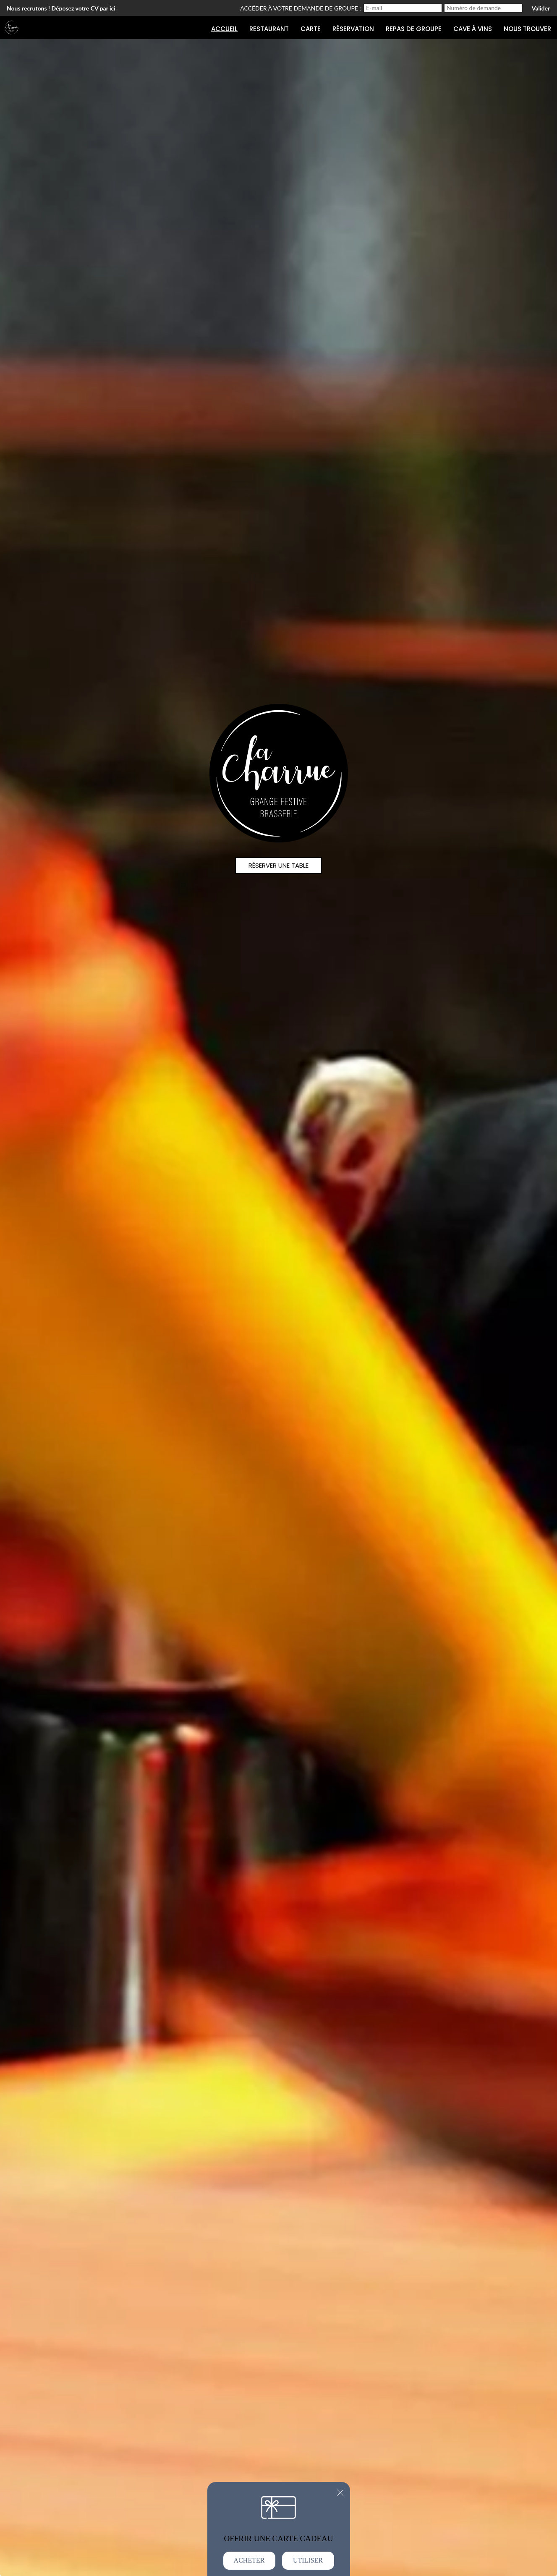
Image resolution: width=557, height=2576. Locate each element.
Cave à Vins (472, 28)
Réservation (353, 28)
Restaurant (269, 28)
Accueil (224, 28)
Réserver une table (278, 865)
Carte (311, 28)
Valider (541, 8)
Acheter (249, 2560)
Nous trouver (527, 28)
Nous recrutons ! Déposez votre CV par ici (61, 8)
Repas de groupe (414, 28)
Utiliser (308, 2560)
